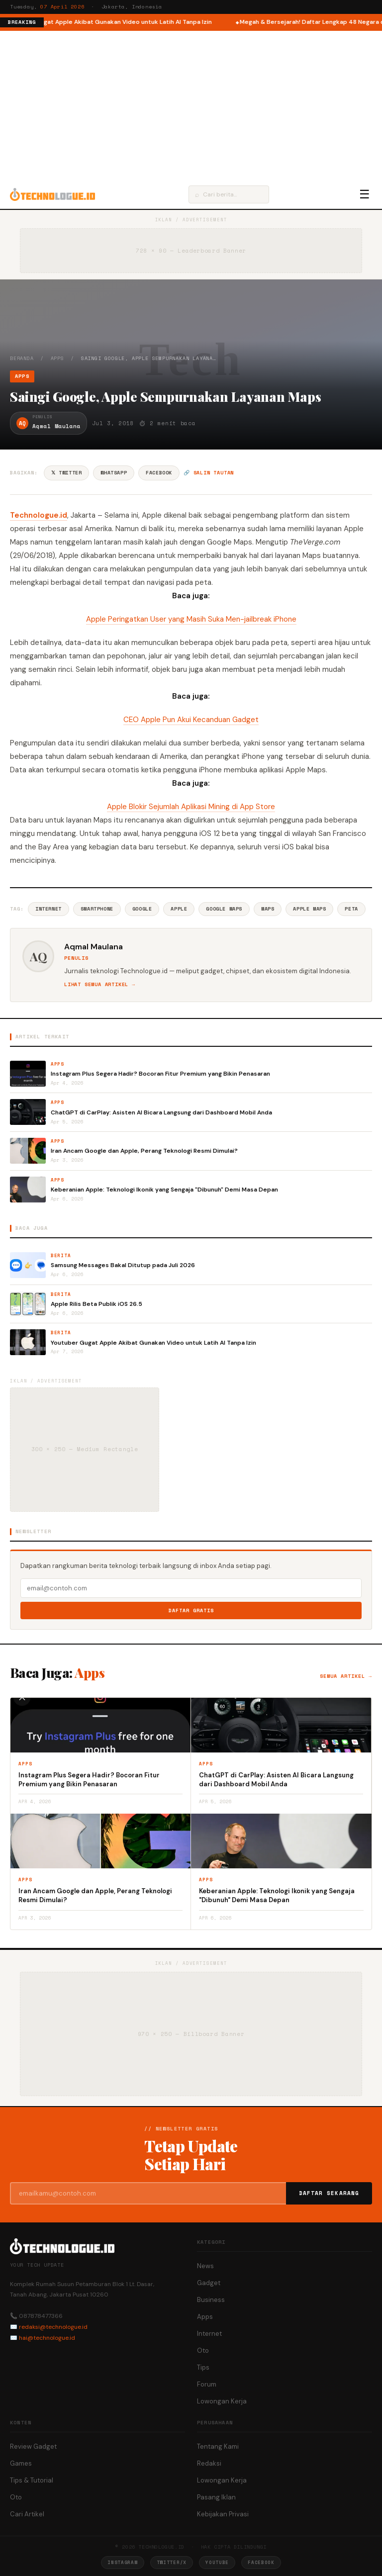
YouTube (217, 2562)
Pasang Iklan (216, 2497)
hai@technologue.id (47, 2338)
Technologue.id (38, 515)
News (205, 2266)
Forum (206, 2384)
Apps (57, 358)
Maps (267, 909)
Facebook (159, 472)
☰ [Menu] (364, 194)
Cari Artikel (27, 2514)
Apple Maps (309, 909)
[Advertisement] (191, 105)
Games (21, 2463)
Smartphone (97, 909)
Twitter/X (172, 2562)
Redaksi (209, 2463)
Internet (48, 909)
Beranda (22, 358)
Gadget (208, 2283)
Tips (203, 2367)
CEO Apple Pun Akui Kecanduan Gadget (191, 720)
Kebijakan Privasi (223, 2514)
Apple (179, 909)
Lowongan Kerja (222, 2401)
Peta (351, 909)
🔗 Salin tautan (209, 472)
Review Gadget (33, 2446)
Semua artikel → (346, 1676)
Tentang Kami (218, 2446)
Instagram (122, 2562)
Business (211, 2300)
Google (142, 909)
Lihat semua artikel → (99, 984)
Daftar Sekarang (329, 2193)
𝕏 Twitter (66, 472)
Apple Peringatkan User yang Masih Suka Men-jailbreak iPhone (191, 619)
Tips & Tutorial (31, 2480)
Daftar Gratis (191, 1610)
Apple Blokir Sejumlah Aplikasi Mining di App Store (191, 807)
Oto (203, 2350)
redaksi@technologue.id (53, 2327)
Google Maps (224, 909)
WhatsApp (113, 472)
